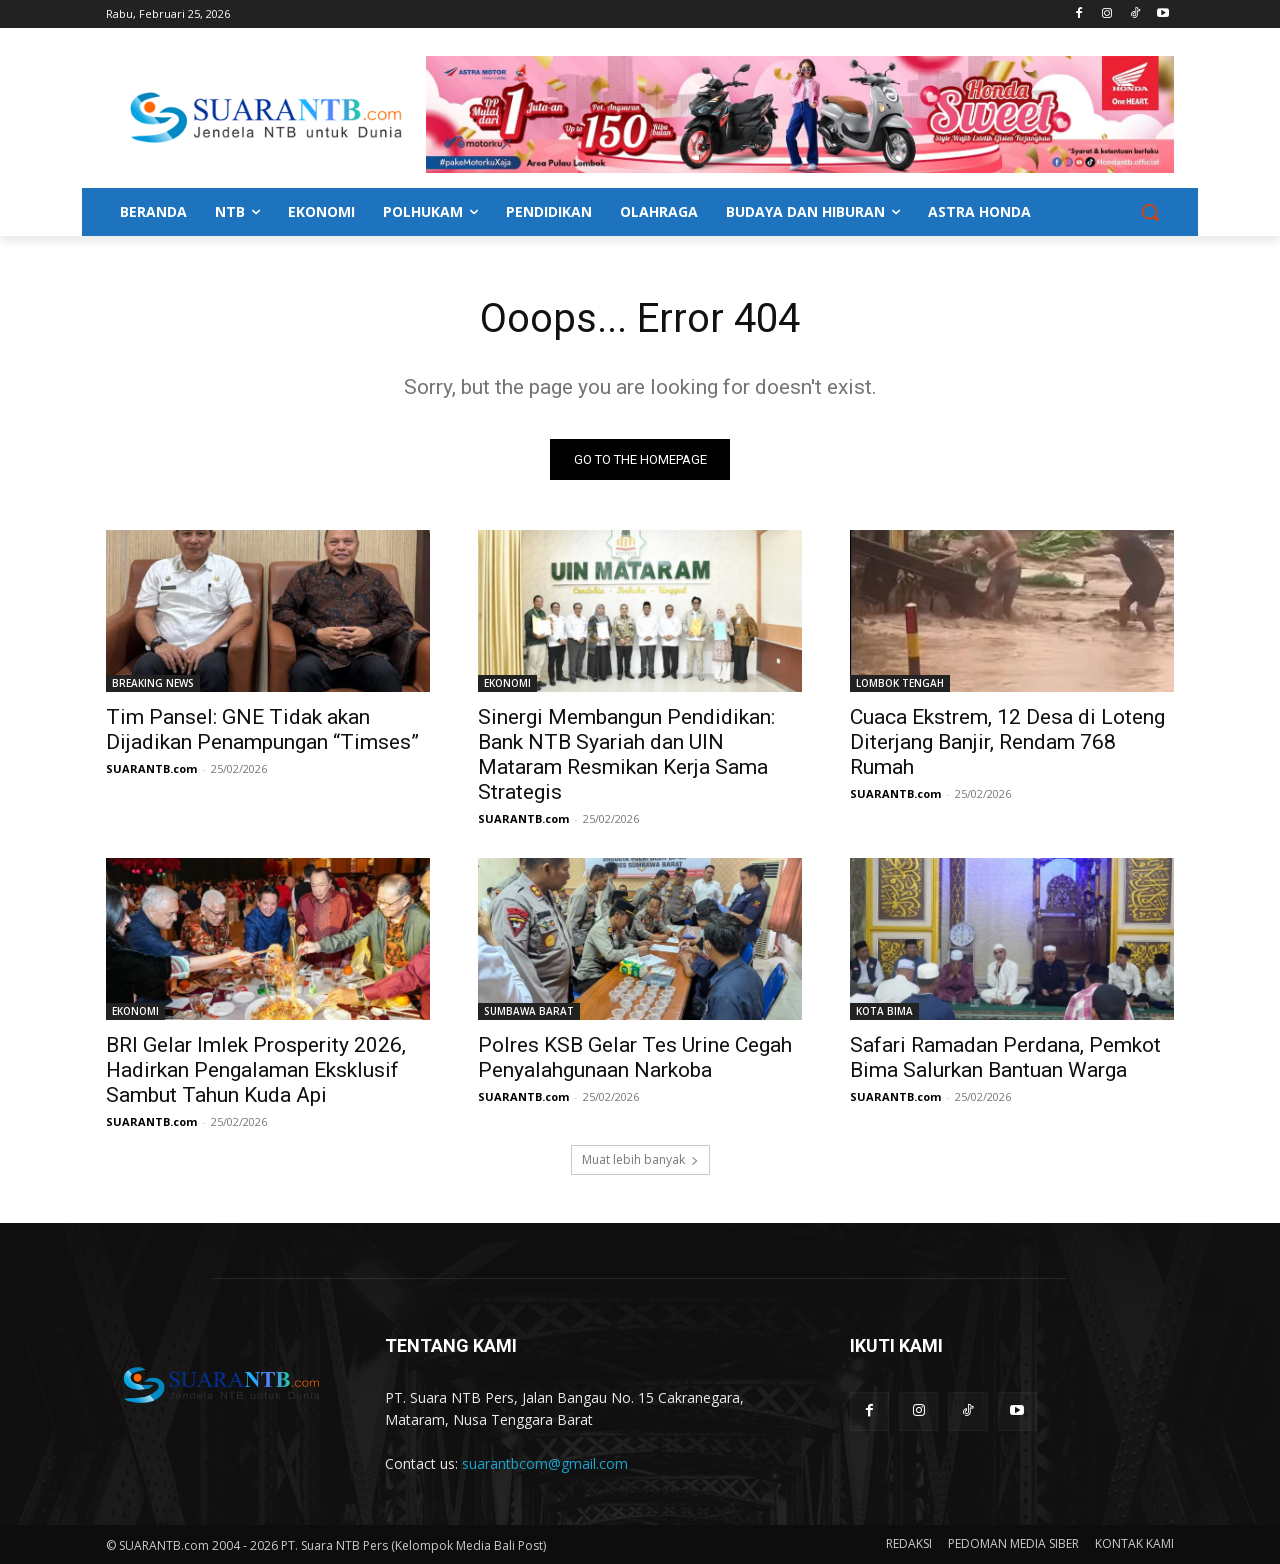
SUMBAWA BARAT (529, 1011)
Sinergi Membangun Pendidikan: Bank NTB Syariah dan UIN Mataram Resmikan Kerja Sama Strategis (626, 754)
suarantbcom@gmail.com (545, 1463)
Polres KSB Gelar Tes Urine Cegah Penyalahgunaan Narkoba (635, 1057)
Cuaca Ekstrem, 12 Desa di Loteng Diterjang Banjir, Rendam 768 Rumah (1007, 742)
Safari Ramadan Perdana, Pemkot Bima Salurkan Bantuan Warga (1005, 1057)
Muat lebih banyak (640, 1159)
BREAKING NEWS (153, 683)
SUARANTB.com (151, 768)
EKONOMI (507, 683)
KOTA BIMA (884, 1011)
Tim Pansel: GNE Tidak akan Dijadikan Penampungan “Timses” (262, 729)
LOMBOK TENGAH (900, 683)
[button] (1150, 212)
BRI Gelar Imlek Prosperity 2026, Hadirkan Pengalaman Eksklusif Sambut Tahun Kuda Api (256, 1070)
